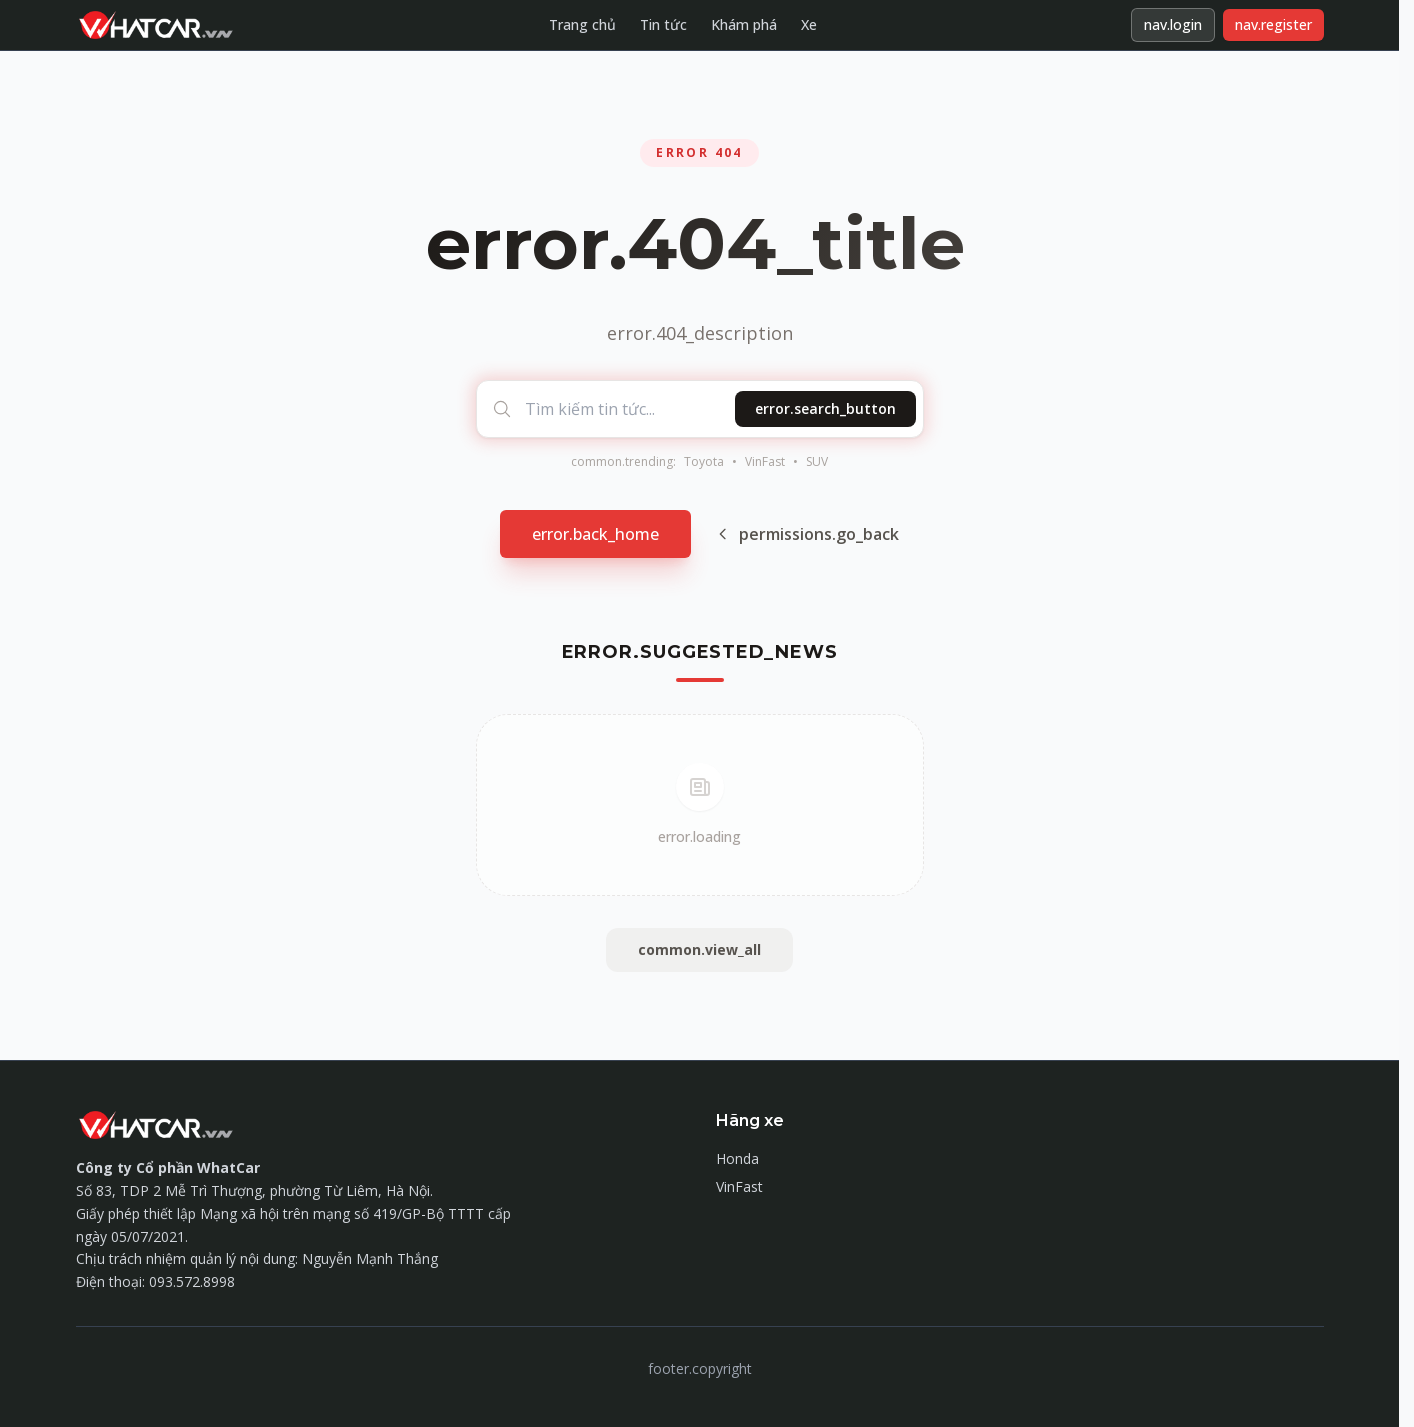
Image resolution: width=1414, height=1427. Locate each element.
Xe (809, 24)
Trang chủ (582, 24)
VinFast (765, 462)
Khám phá (744, 24)
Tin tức (663, 24)
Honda (737, 1158)
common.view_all (699, 949)
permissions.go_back (807, 534)
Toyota (704, 462)
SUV (817, 462)
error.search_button (825, 408)
